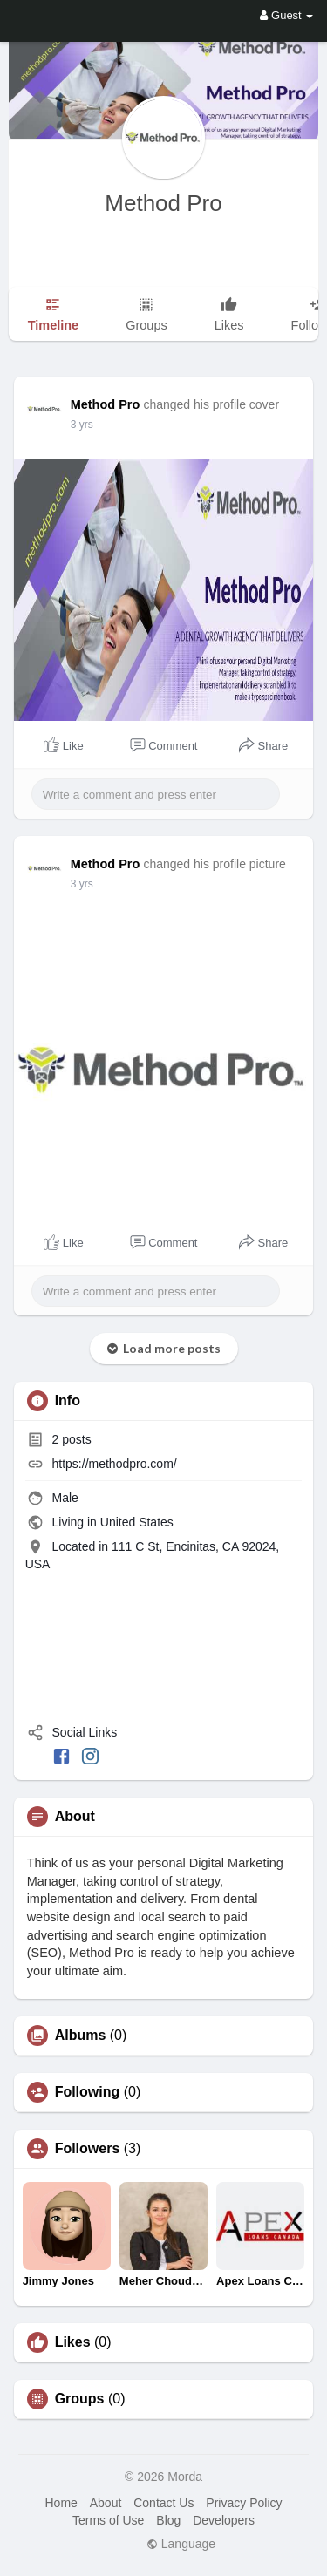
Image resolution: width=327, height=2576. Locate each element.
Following (87, 2092)
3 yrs (82, 424)
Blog (168, 2520)
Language (180, 2544)
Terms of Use (108, 2520)
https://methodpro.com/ (114, 1464)
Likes (73, 2342)
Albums (80, 2035)
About (106, 2503)
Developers (224, 2520)
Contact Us (163, 2503)
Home (60, 2503)
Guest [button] (286, 15)
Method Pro (163, 203)
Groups (80, 2399)
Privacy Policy (244, 2503)
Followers (87, 2149)
